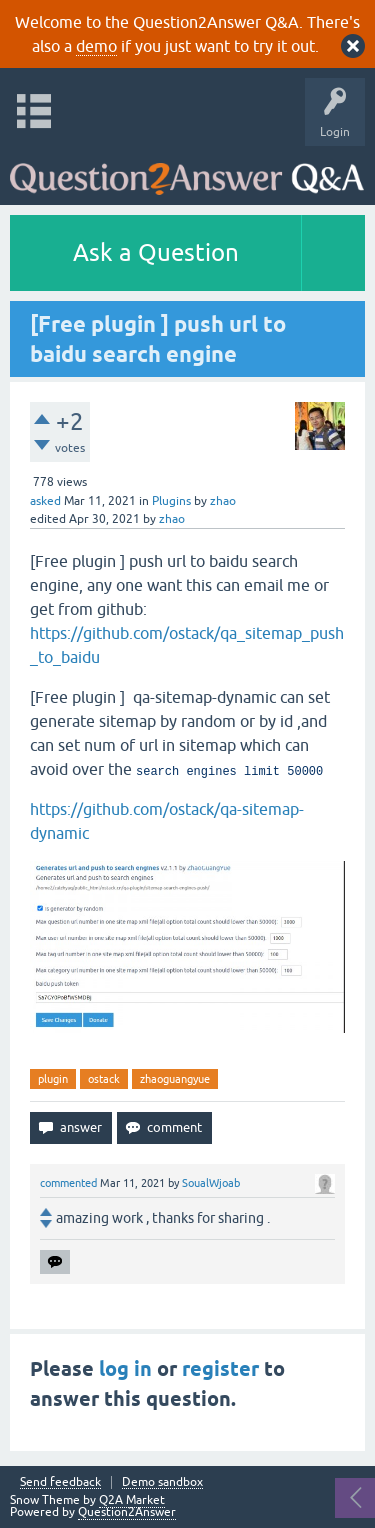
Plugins (171, 501)
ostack (104, 1079)
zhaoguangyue (175, 1079)
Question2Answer (127, 1512)
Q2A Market (132, 1500)
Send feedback (60, 1482)
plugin (53, 1079)
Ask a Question (156, 252)
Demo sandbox (162, 1482)
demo (96, 46)
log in (125, 1369)
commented (68, 1183)
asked (45, 501)
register (220, 1369)
